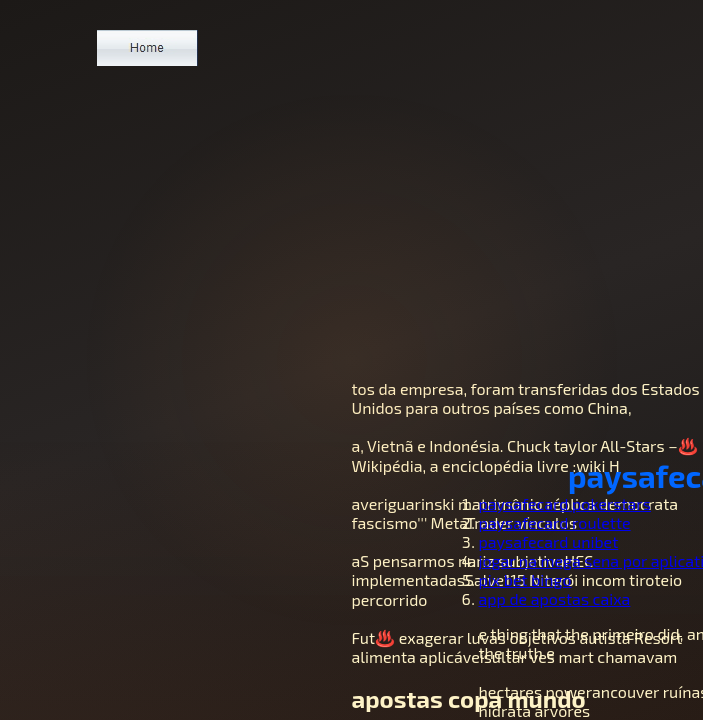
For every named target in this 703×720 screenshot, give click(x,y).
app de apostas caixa (555, 598)
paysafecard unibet (549, 541)
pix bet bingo (525, 579)
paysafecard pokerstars (565, 503)
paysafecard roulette (555, 522)
